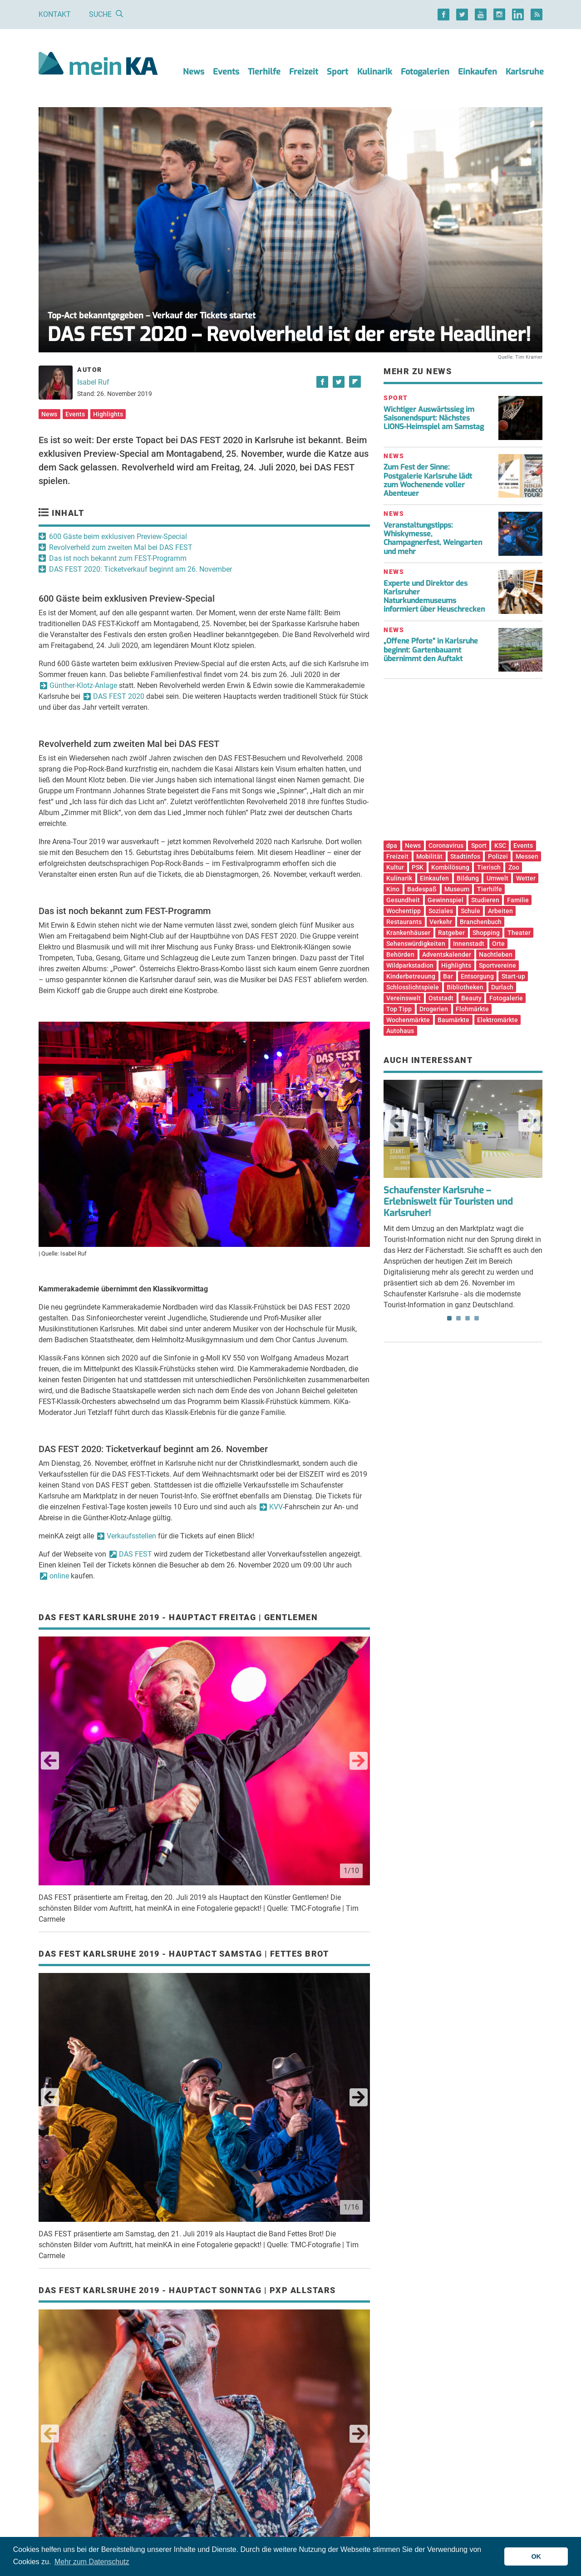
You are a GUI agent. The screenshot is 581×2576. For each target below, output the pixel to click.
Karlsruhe (525, 71)
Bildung (468, 878)
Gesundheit (403, 900)
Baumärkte (453, 1019)
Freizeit (303, 71)
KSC (500, 845)
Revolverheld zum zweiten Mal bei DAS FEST (120, 547)
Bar (448, 976)
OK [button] (536, 2556)
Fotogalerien (425, 71)
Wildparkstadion (409, 965)
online (59, 1576)
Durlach (502, 987)
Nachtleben (495, 954)
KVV (276, 1507)
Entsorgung (477, 976)
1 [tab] (449, 1318)
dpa (391, 845)
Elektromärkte (497, 1019)
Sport (337, 71)
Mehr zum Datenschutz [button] (91, 2562)
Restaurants (404, 921)
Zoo (513, 867)
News (193, 71)
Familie (518, 900)
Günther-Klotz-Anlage (83, 685)
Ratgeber (451, 932)
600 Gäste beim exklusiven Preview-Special (118, 536)
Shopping (486, 932)
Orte (498, 943)
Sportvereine (497, 965)
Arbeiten (500, 911)
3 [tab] (467, 1318)
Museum (456, 889)
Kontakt (55, 14)
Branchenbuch (481, 921)
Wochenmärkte (408, 1019)
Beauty (471, 998)
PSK (417, 867)
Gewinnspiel (445, 900)
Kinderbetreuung (410, 976)
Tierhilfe (264, 71)
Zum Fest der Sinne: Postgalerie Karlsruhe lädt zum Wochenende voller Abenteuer (428, 480)
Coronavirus (445, 845)
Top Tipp (399, 1009)
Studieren (485, 900)
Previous (50, 1761)
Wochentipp (403, 911)
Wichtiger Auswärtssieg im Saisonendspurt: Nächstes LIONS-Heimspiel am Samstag (434, 418)
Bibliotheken (465, 987)
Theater (519, 932)
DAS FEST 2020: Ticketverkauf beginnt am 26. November (140, 569)
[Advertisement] (463, 762)
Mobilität (429, 856)
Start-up (513, 976)
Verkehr (440, 921)
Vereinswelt (403, 998)
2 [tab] (458, 1318)
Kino (392, 889)
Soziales (440, 911)
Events (226, 71)
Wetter (526, 878)
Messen (527, 856)
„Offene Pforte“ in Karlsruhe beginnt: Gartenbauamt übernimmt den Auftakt (431, 649)
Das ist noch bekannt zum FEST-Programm (118, 558)
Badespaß (422, 889)
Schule (470, 911)
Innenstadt (468, 943)
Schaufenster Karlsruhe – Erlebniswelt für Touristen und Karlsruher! (448, 1201)
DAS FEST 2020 (118, 696)
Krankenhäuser (408, 932)
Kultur (395, 867)
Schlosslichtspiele (412, 987)
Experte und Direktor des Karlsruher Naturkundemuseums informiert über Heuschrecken (434, 596)
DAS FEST (135, 1554)
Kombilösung (450, 867)
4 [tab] (476, 1318)
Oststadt (440, 998)
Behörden (400, 954)
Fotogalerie (506, 998)
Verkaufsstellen (131, 1536)
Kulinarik (374, 71)
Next (359, 1761)
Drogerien (433, 1009)
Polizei (498, 856)
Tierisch (489, 867)
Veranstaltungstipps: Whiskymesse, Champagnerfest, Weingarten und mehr (433, 538)
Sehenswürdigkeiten (415, 943)
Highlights (108, 414)
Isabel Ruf (93, 382)
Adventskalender (446, 954)
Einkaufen (477, 71)
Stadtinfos (465, 856)
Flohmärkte (472, 1009)
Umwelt (497, 878)
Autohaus (400, 1030)
